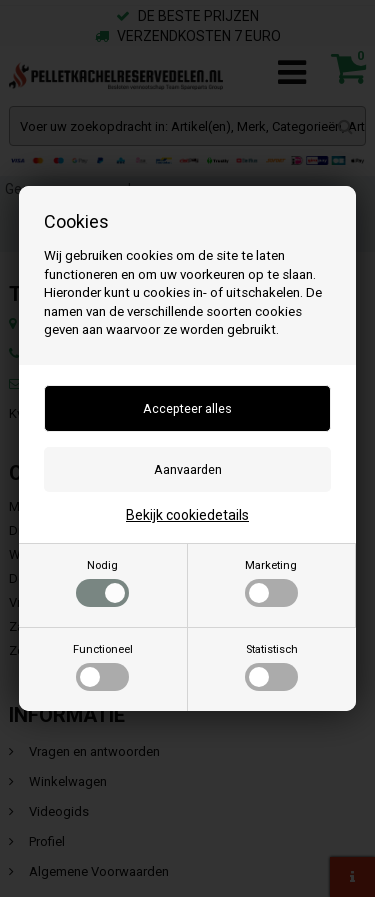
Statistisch (271, 667)
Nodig (102, 583)
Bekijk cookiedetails (187, 515)
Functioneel (103, 667)
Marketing (271, 583)
